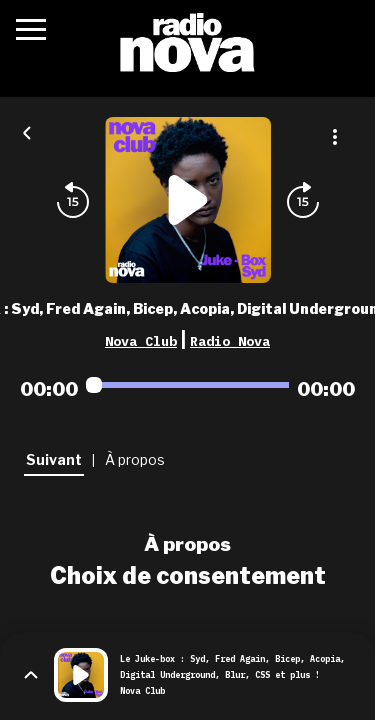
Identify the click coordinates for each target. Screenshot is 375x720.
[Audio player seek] (187, 385)
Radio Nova (230, 341)
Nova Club (141, 341)
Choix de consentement (188, 576)
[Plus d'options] (335, 137)
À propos (187, 544)
